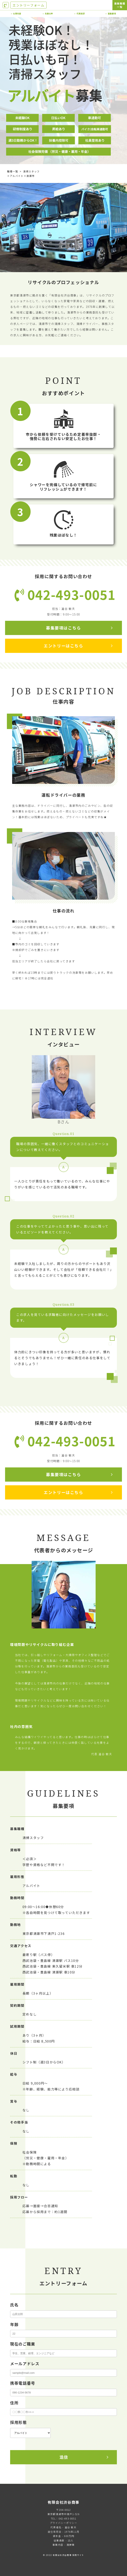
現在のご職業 (22, 2344)
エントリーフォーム (28, 5)
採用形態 (18, 2422)
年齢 (14, 2324)
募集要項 (110, 13)
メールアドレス (24, 2363)
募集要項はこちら (63, 628)
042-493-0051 (67, 2518)
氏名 (14, 2305)
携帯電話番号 (22, 2383)
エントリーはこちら (63, 646)
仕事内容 (15, 13)
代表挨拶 (79, 13)
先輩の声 (47, 13)
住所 (14, 2403)
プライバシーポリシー (63, 2522)
